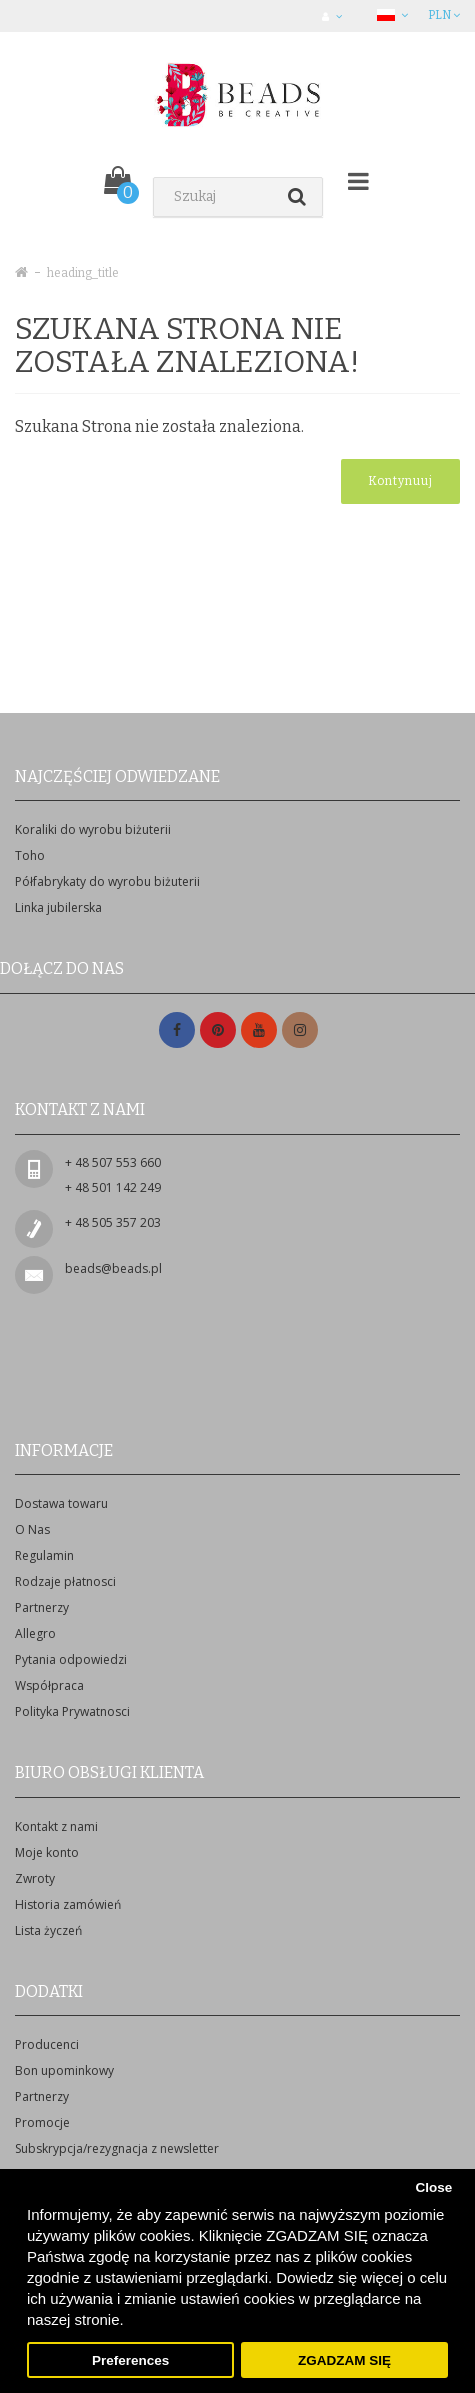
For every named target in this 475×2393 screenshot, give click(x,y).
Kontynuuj (400, 481)
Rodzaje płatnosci (65, 1581)
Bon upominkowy (64, 2070)
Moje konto (47, 1852)
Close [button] (433, 2187)
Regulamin (44, 1555)
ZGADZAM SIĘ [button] (344, 2360)
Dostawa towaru (61, 1503)
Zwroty (35, 1878)
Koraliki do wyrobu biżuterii (93, 829)
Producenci (47, 2044)
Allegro (35, 1633)
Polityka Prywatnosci (72, 1711)
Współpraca (49, 1685)
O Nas (32, 1529)
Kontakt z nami (56, 1826)
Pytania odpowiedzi (71, 1659)
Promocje (42, 2122)
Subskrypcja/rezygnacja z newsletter (117, 2148)
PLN (444, 15)
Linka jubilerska (58, 907)
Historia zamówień (68, 1904)
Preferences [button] (130, 2360)
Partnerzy (42, 1607)
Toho (30, 855)
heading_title (83, 273)
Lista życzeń (48, 1930)
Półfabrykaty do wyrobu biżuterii (107, 881)
